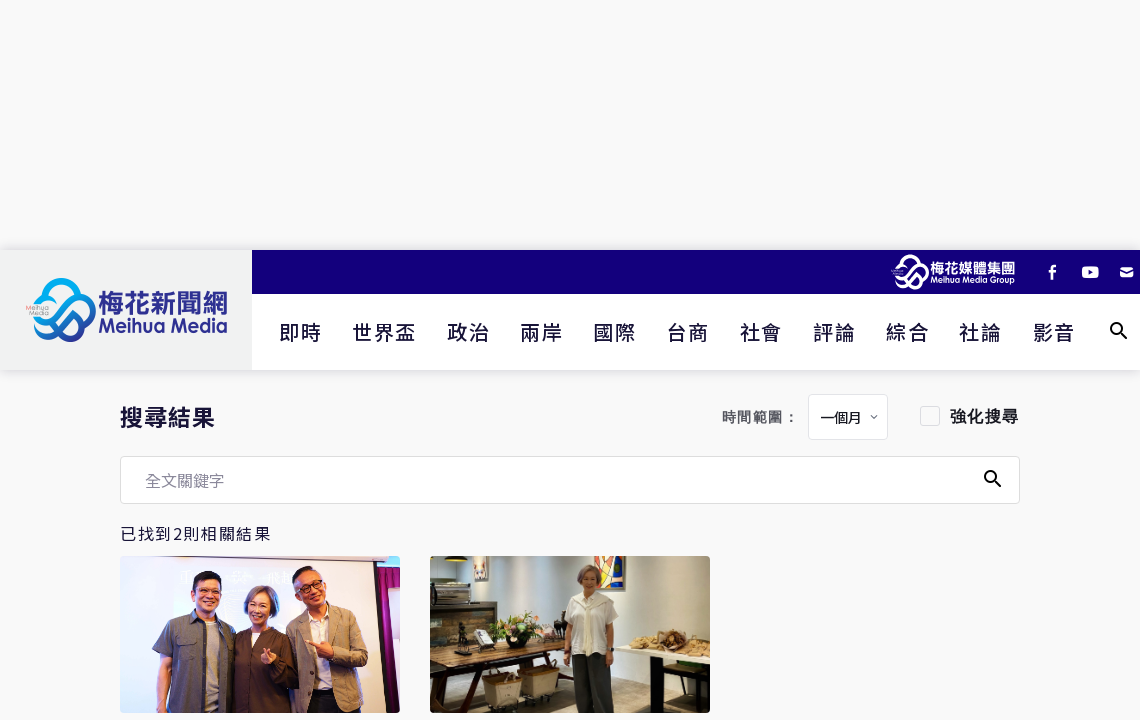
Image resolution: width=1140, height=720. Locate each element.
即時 (300, 331)
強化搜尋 (985, 416)
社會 (761, 331)
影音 (1054, 331)
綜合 (907, 331)
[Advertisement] (570, 125)
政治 (468, 331)
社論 (980, 331)
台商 (688, 331)
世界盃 (384, 331)
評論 (834, 331)
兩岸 (541, 331)
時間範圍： (761, 417)
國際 (614, 331)
